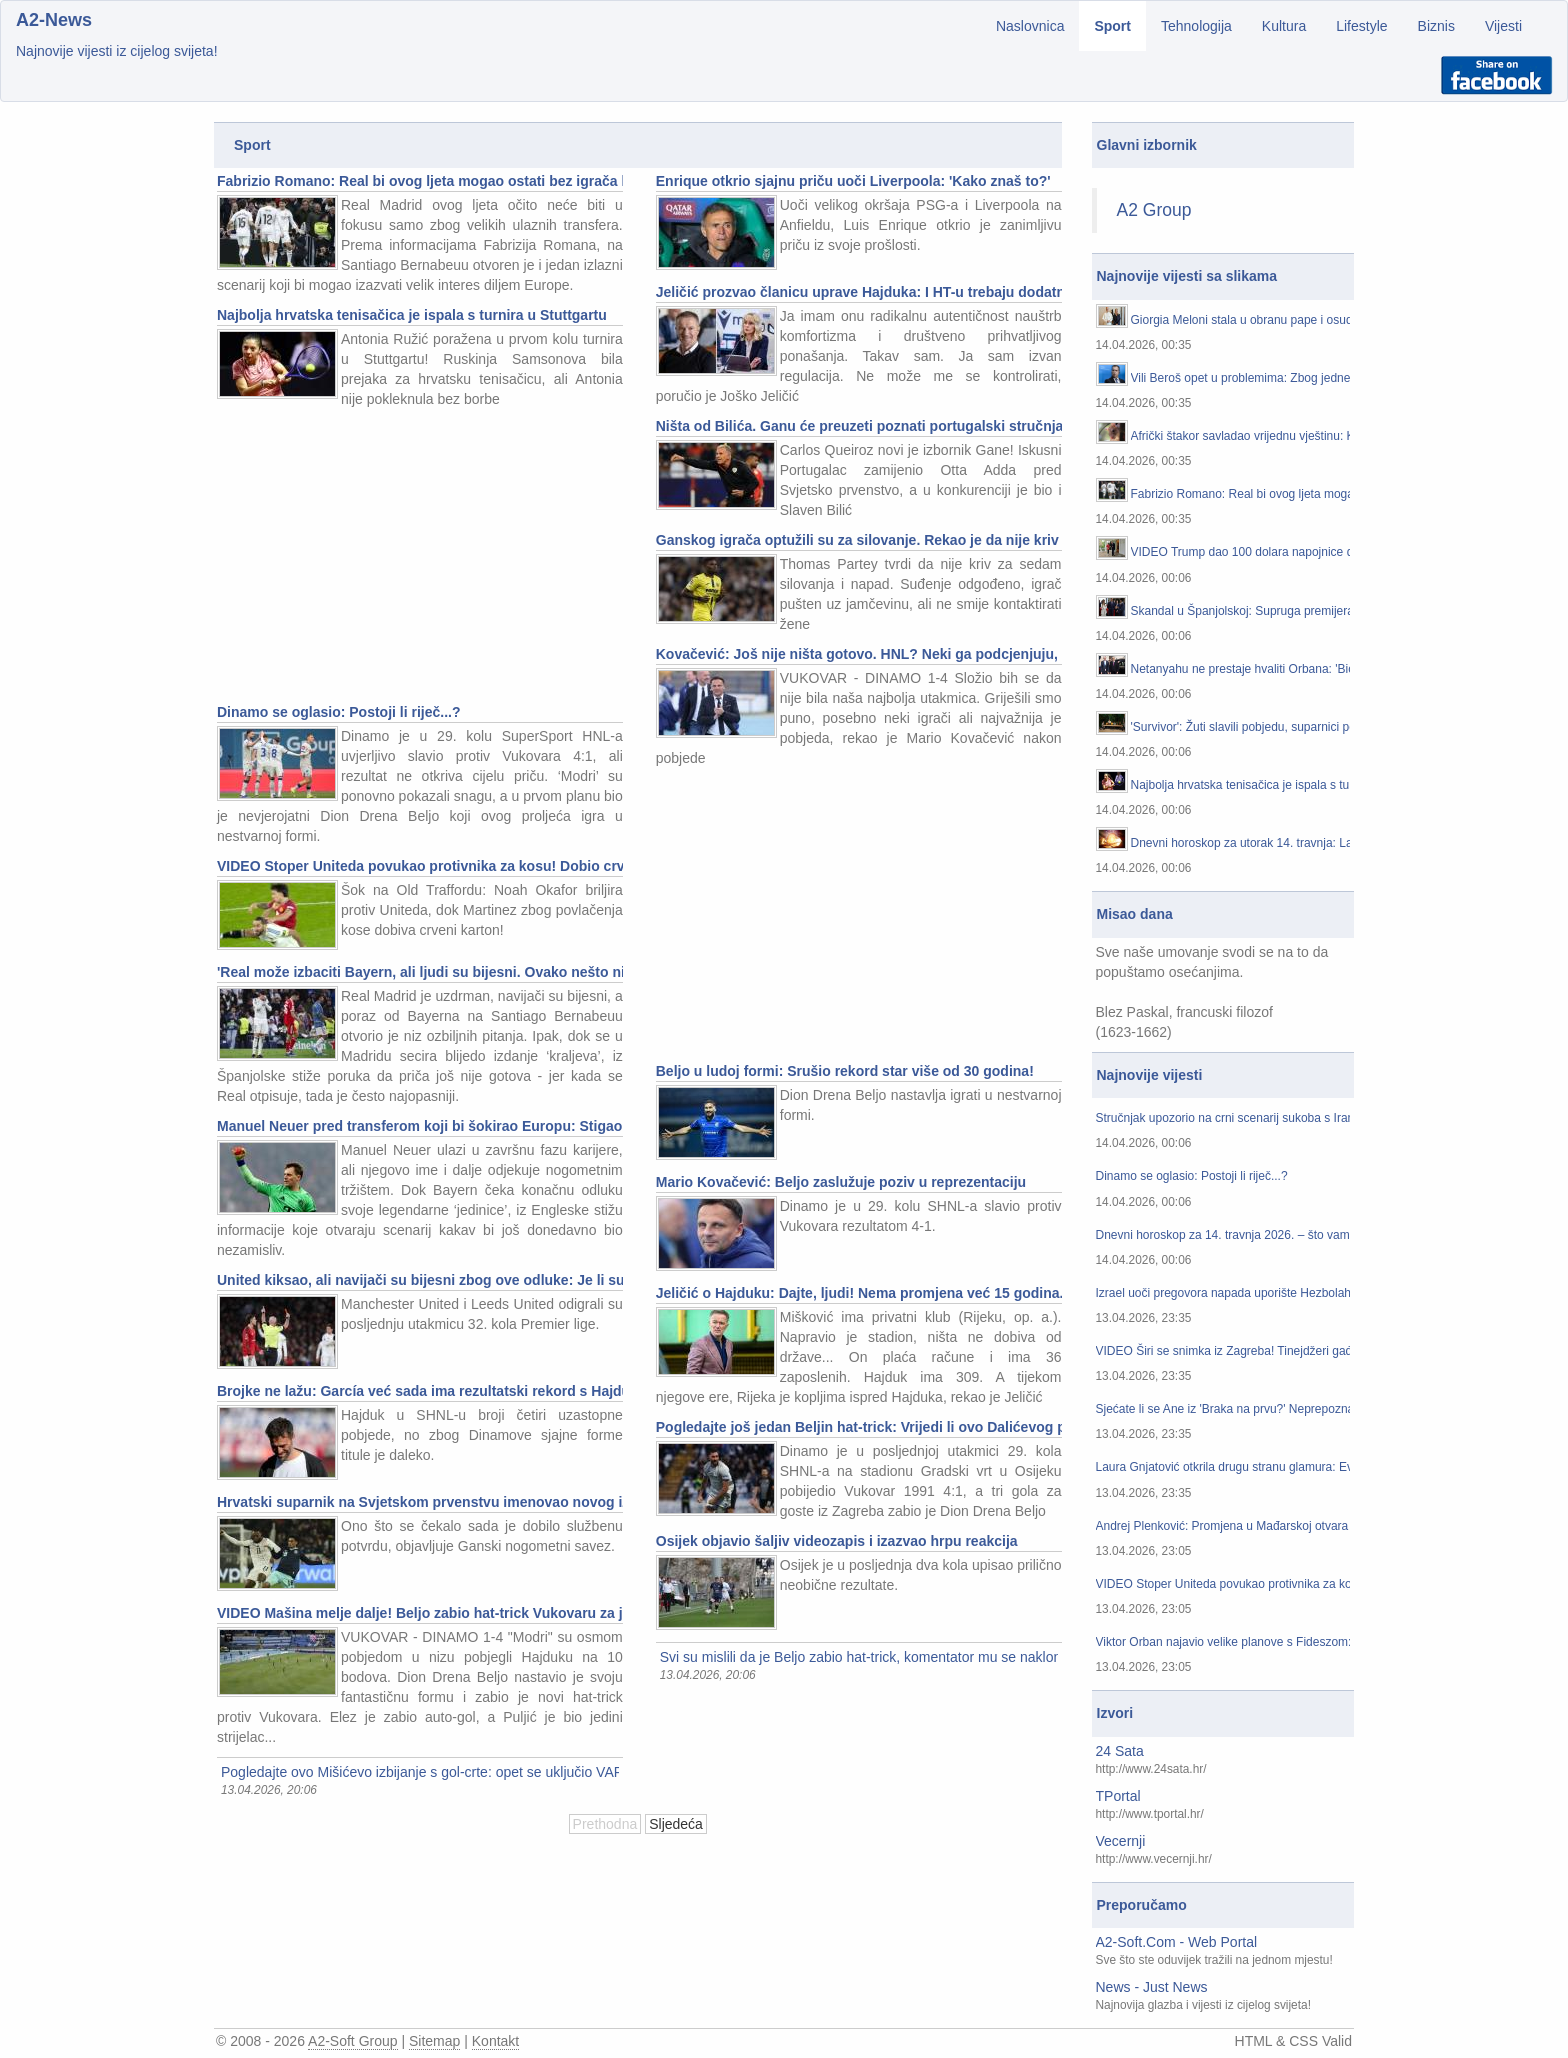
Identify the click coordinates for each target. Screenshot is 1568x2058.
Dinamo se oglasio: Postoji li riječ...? (339, 712)
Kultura (1284, 26)
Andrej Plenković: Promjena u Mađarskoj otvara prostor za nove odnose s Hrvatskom (1223, 1526)
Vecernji (1121, 1841)
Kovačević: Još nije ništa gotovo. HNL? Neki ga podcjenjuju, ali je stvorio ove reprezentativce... (859, 654)
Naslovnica (1030, 26)
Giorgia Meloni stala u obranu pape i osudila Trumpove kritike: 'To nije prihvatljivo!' (1241, 320)
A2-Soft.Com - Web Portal (1177, 1942)
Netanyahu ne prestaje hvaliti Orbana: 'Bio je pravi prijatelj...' (1241, 669)
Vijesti (1503, 26)
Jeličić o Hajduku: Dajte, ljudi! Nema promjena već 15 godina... (859, 1293)
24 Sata (1120, 1751)
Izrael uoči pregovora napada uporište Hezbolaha (1223, 1293)
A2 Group (1154, 210)
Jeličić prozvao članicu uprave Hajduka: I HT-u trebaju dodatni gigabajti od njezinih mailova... (859, 292)
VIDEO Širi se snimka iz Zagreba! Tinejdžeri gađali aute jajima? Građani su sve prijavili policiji (1223, 1351)
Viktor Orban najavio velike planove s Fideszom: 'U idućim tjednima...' (1223, 1642)
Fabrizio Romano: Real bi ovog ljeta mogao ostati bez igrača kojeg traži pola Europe (420, 181)
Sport (1112, 26)
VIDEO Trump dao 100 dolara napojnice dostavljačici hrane (1241, 552)
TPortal (1118, 1796)
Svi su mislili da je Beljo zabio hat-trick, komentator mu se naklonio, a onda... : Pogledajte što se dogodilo (859, 1657)
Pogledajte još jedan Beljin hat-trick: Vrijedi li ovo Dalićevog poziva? (859, 1427)
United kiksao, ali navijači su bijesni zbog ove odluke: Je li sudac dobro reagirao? (420, 1280)
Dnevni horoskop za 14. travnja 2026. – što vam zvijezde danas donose (1223, 1235)
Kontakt (495, 2041)
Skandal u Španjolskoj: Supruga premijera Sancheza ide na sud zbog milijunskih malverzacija (1241, 611)
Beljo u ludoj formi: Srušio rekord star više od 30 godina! (845, 1071)
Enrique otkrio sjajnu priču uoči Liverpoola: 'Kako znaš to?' (853, 181)
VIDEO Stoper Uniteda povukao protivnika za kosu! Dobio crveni (420, 866)
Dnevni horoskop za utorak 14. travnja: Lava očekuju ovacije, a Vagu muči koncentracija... (1241, 843)
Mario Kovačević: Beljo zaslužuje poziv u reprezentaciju (841, 1182)
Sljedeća (676, 1824)
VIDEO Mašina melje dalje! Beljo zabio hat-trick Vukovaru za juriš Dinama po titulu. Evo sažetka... (420, 1613)
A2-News (54, 20)
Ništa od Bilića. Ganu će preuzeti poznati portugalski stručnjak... (859, 426)
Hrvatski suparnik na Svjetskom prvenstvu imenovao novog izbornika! (420, 1502)
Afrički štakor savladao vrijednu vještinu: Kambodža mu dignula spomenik (1241, 436)
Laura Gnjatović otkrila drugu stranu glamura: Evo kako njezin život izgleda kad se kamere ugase (1223, 1467)
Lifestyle (1361, 26)
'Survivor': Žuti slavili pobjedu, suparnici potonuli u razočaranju (1241, 727)
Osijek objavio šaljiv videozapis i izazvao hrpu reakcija (837, 1541)
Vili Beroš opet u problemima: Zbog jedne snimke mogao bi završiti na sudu (1241, 378)
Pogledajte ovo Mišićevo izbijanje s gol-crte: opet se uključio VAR (420, 1772)
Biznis (1436, 26)
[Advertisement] (418, 559)
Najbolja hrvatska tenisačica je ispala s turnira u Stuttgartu (412, 315)
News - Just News (1152, 1987)
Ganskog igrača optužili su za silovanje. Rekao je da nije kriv (857, 540)
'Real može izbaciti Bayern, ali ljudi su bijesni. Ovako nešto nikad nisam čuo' (420, 972)
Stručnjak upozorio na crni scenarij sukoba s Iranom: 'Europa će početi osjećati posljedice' (1223, 1118)
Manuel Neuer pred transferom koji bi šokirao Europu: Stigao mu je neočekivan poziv (420, 1126)
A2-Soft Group (353, 2041)
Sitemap (434, 2041)
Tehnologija (1196, 26)
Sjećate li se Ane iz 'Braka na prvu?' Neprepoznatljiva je (1223, 1409)
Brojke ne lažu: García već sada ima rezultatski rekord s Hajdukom (420, 1391)
